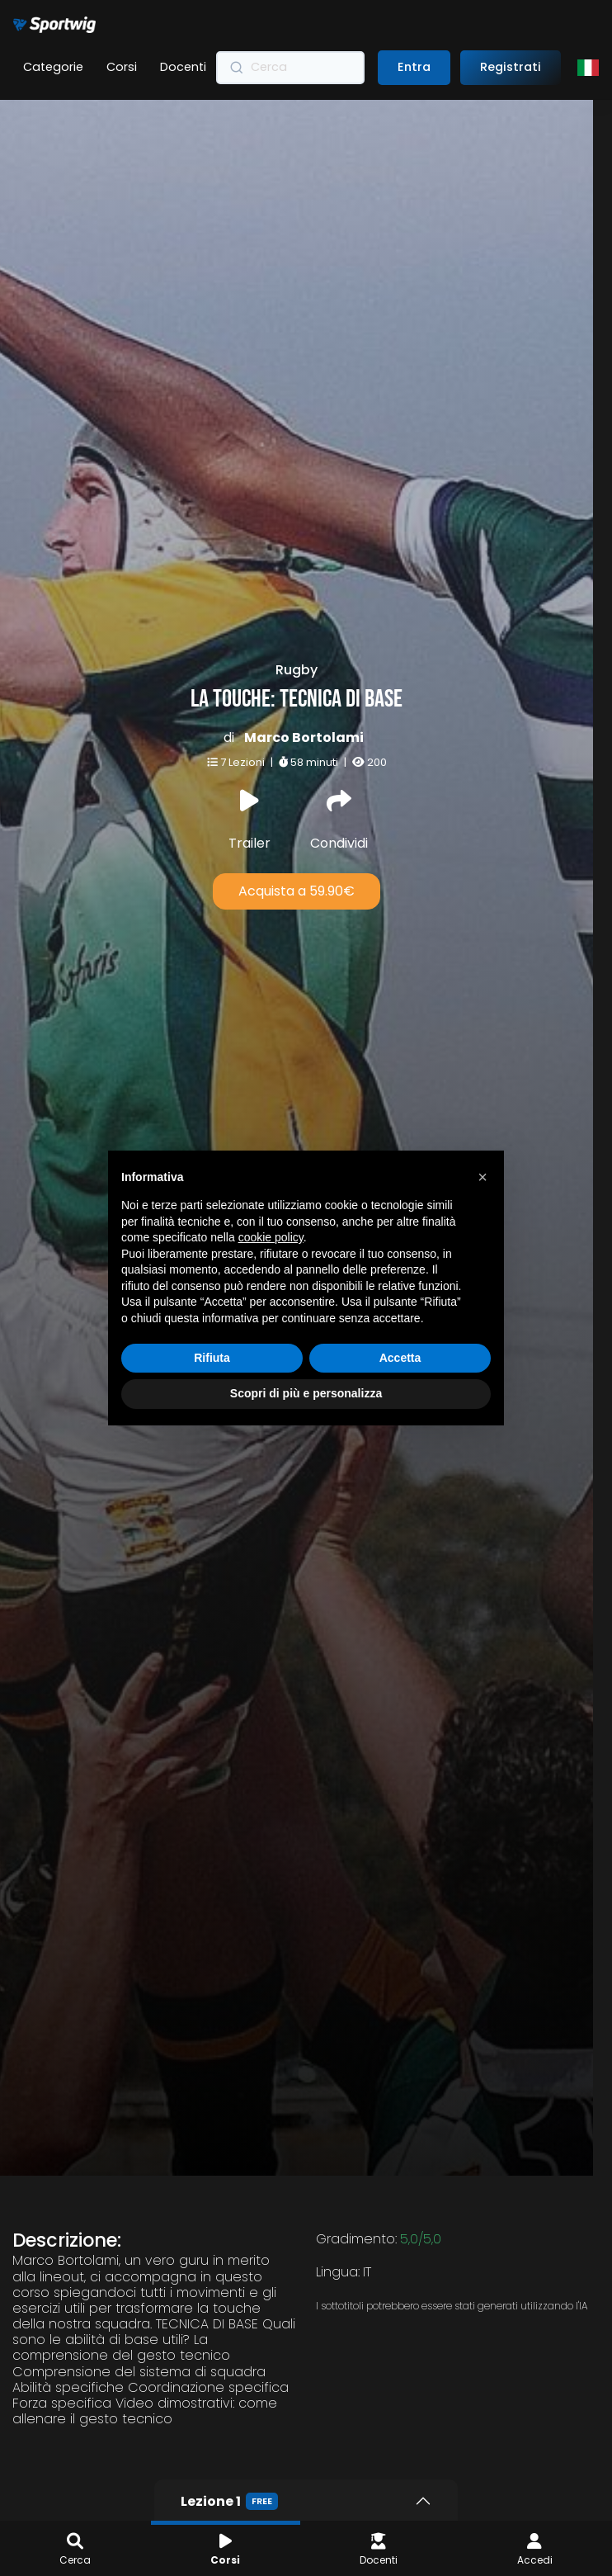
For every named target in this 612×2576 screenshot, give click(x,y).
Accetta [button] (400, 1357)
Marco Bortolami (295, 645)
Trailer (242, 729)
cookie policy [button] (271, 1237)
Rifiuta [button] (212, 1357)
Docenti (183, 67)
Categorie (53, 67)
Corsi (121, 67)
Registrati (510, 67)
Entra (414, 67)
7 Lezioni (235, 670)
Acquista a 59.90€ (289, 798)
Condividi (331, 729)
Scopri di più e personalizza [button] (306, 1393)
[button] (482, 1177)
